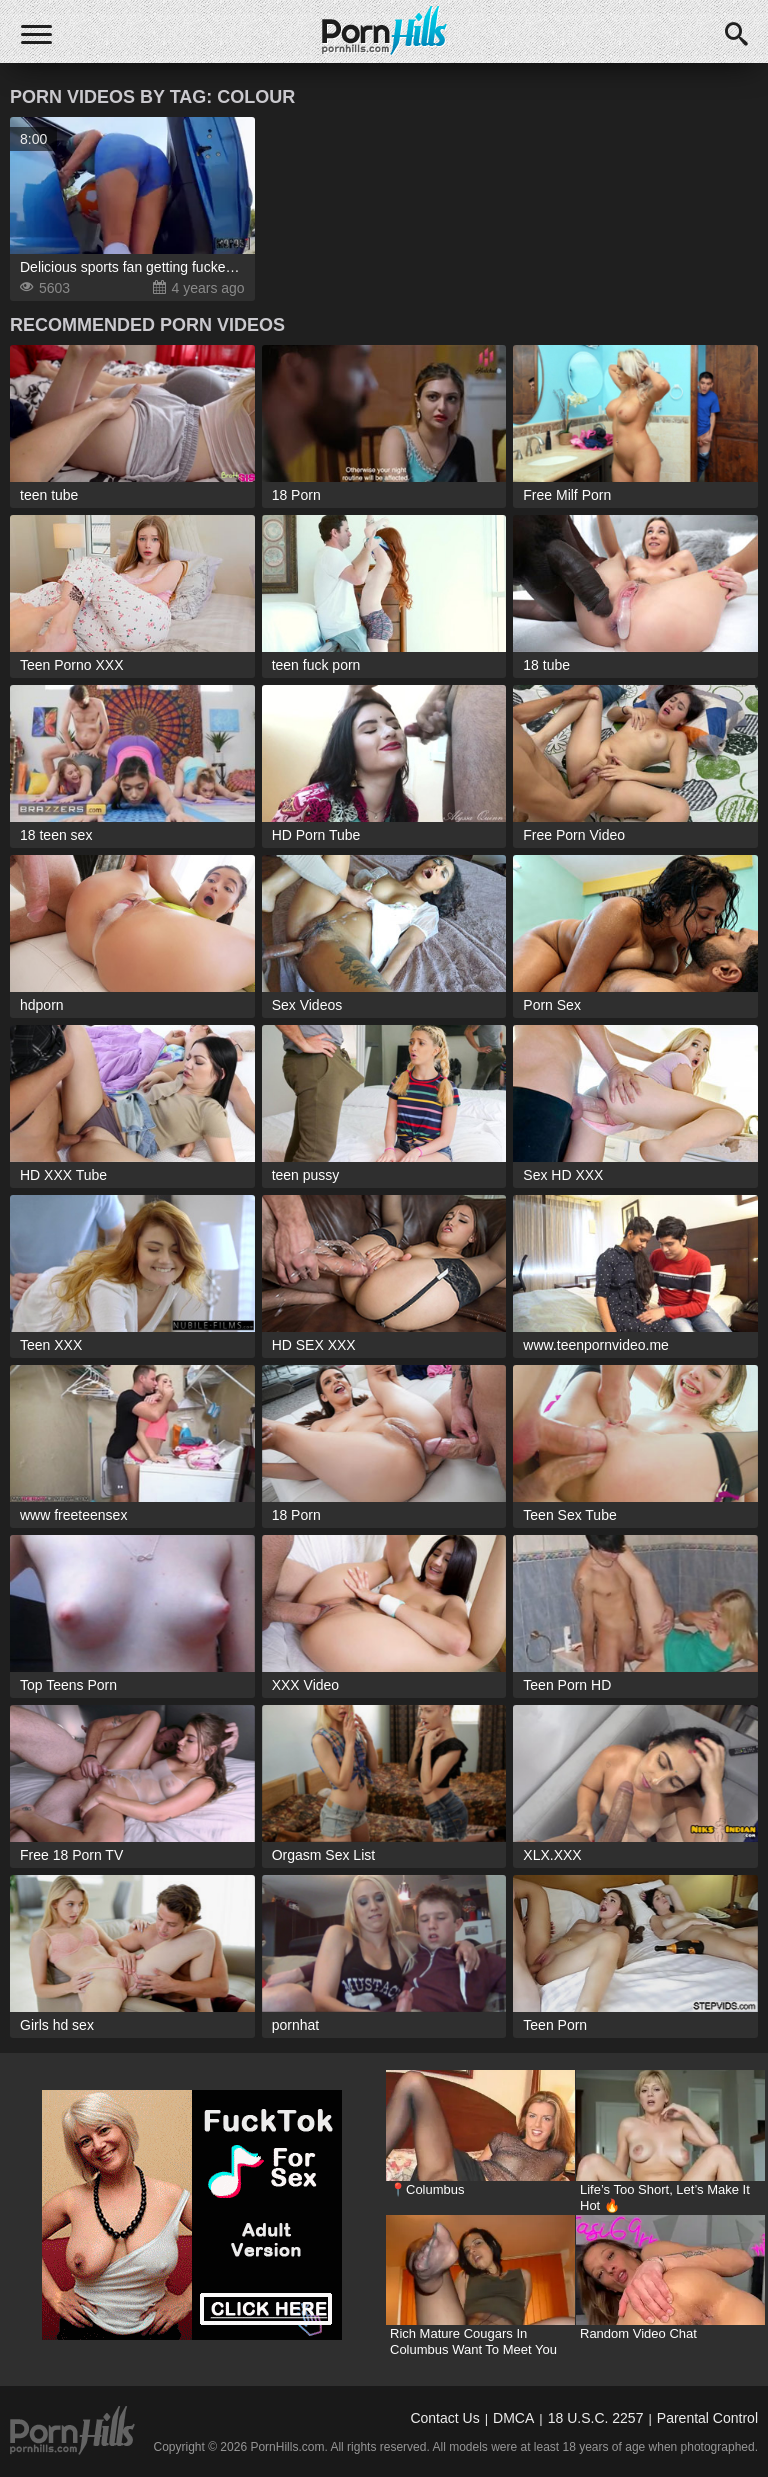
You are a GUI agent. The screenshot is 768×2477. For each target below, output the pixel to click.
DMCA (513, 2418)
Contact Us (444, 2418)
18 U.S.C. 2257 (596, 2418)
